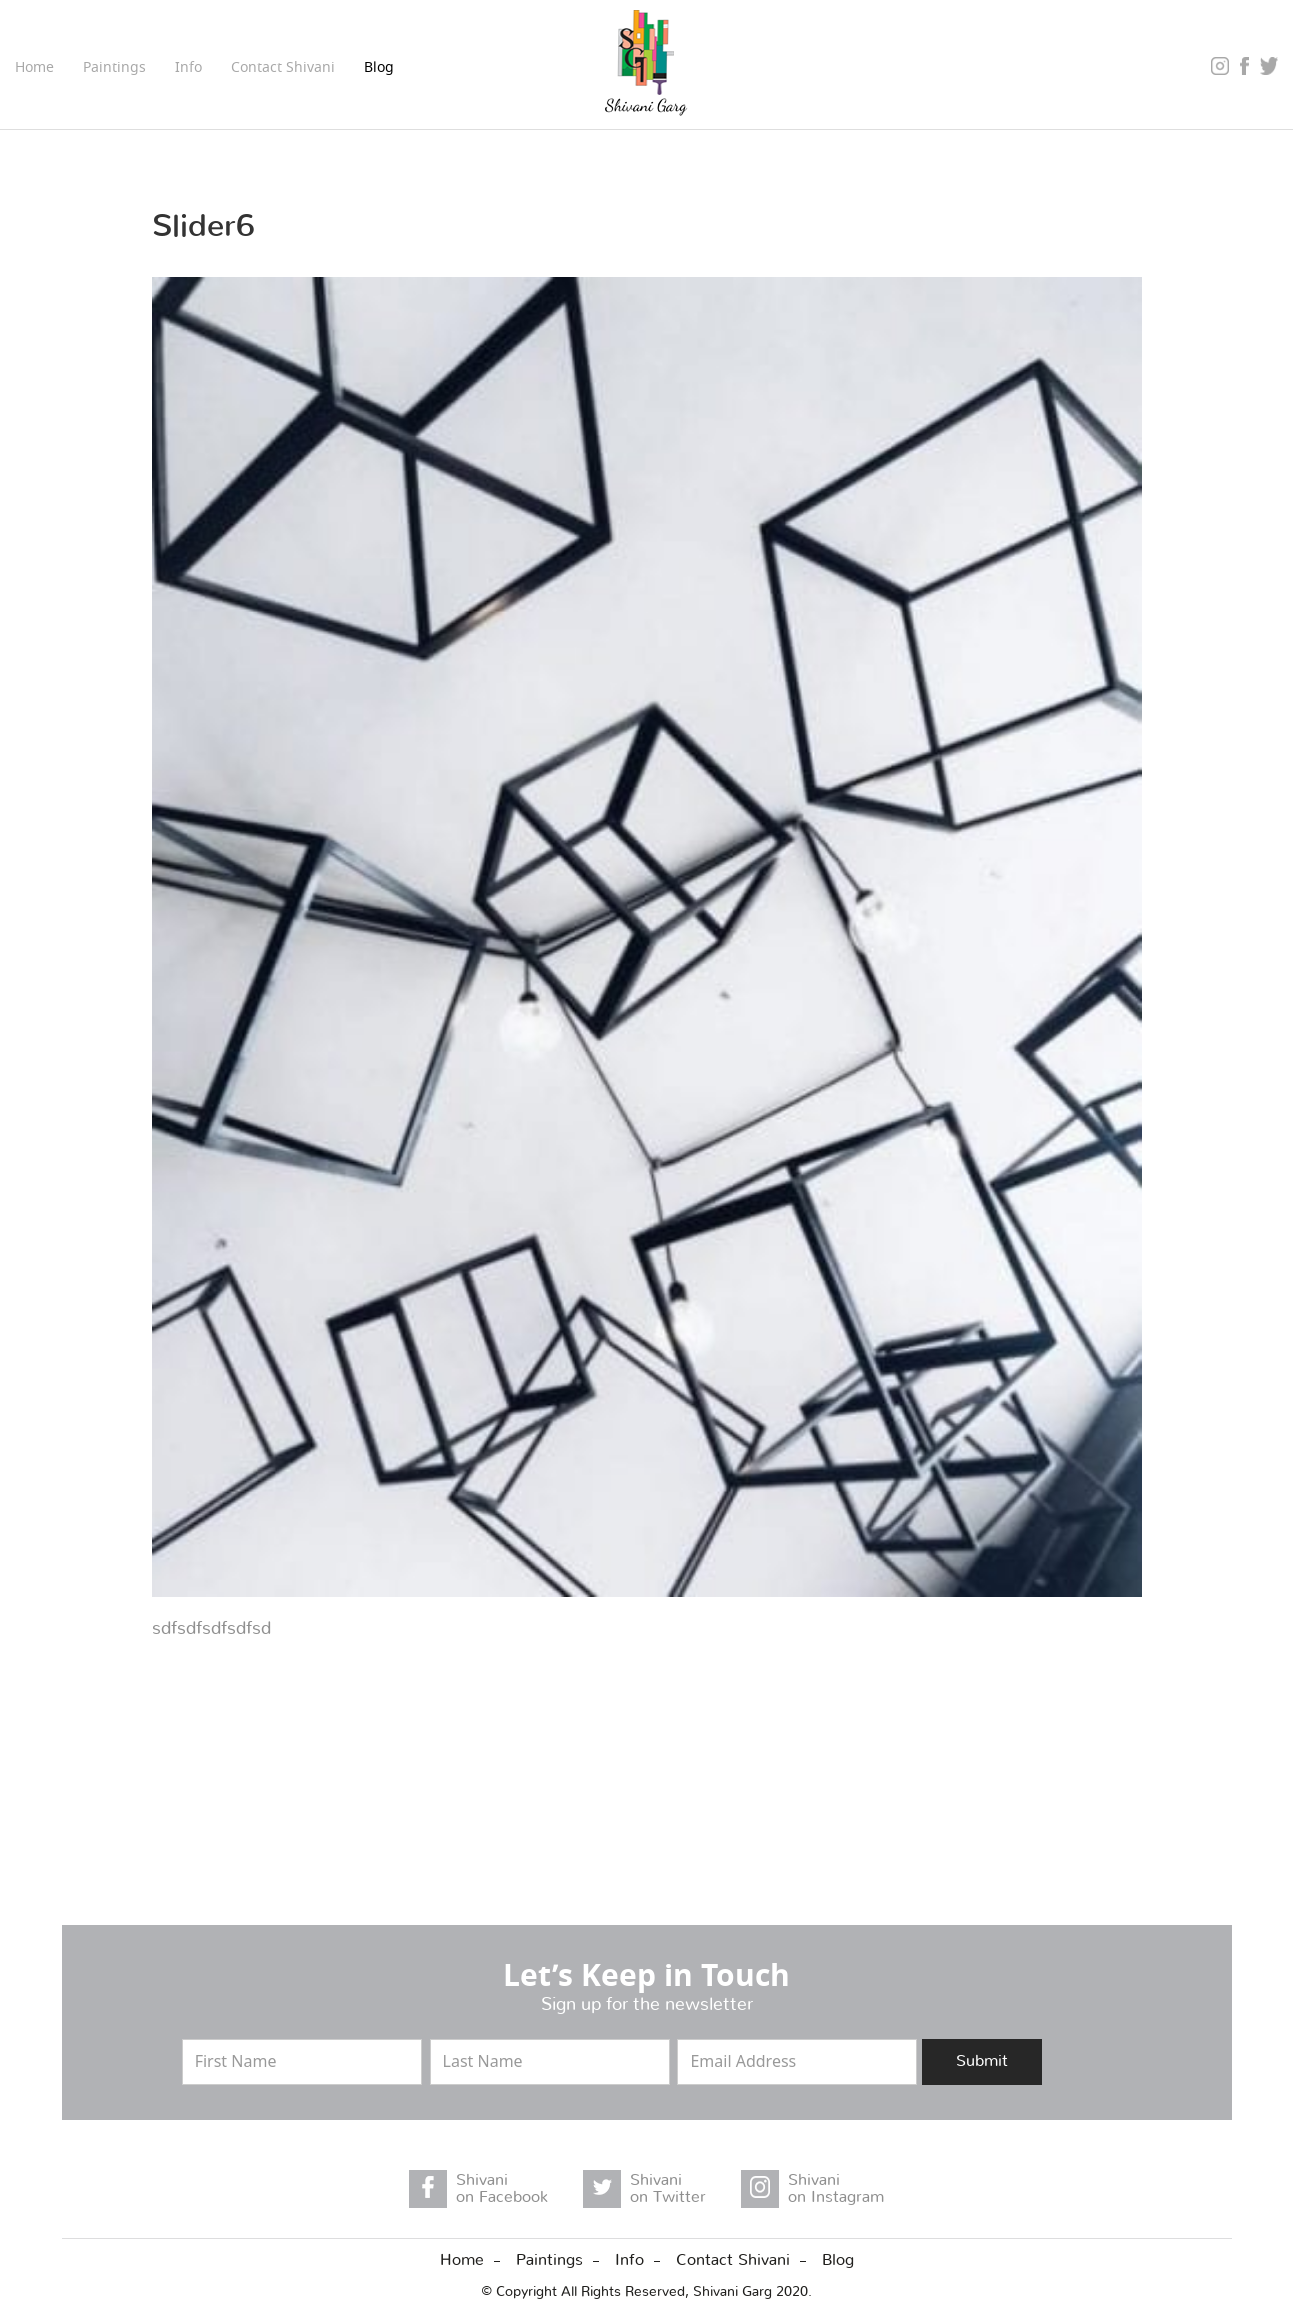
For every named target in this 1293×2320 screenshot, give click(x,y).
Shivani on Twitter (668, 2189)
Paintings (549, 2260)
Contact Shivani (283, 69)
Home (34, 69)
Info (629, 2260)
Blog (379, 69)
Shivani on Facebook (502, 2189)
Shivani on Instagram (836, 2189)
